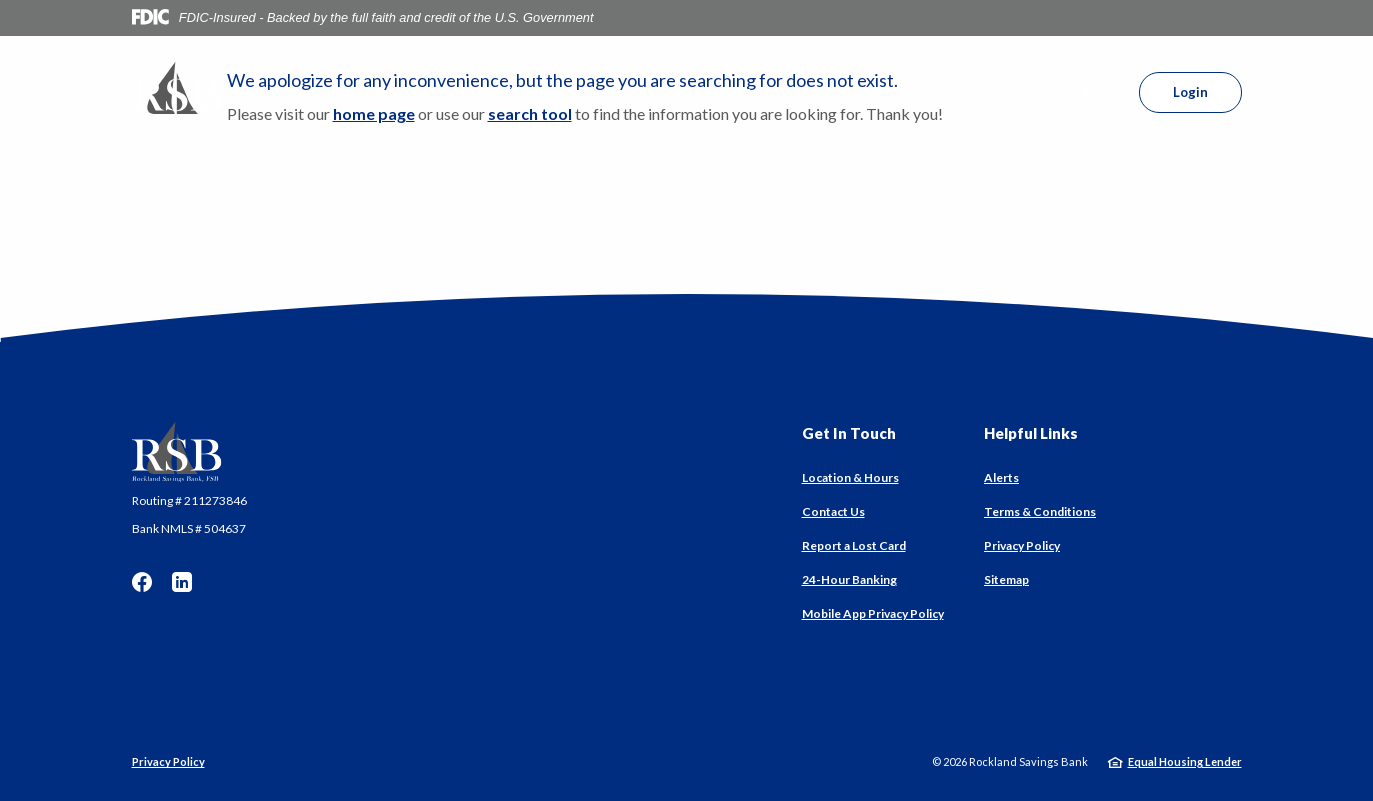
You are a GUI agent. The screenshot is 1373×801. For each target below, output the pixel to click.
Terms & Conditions (1040, 511)
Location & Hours (850, 477)
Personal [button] (535, 93)
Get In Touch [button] (849, 433)
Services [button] (694, 93)
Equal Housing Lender (1185, 761)
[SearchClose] (1084, 92)
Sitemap (1006, 579)
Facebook (142, 582)
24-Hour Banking (849, 579)
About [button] (765, 93)
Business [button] (616, 93)
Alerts (1001, 477)
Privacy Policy (1022, 545)
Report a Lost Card (854, 545)
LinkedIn (182, 582)
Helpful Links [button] (1031, 433)
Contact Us (833, 511)
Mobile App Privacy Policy (873, 613)
